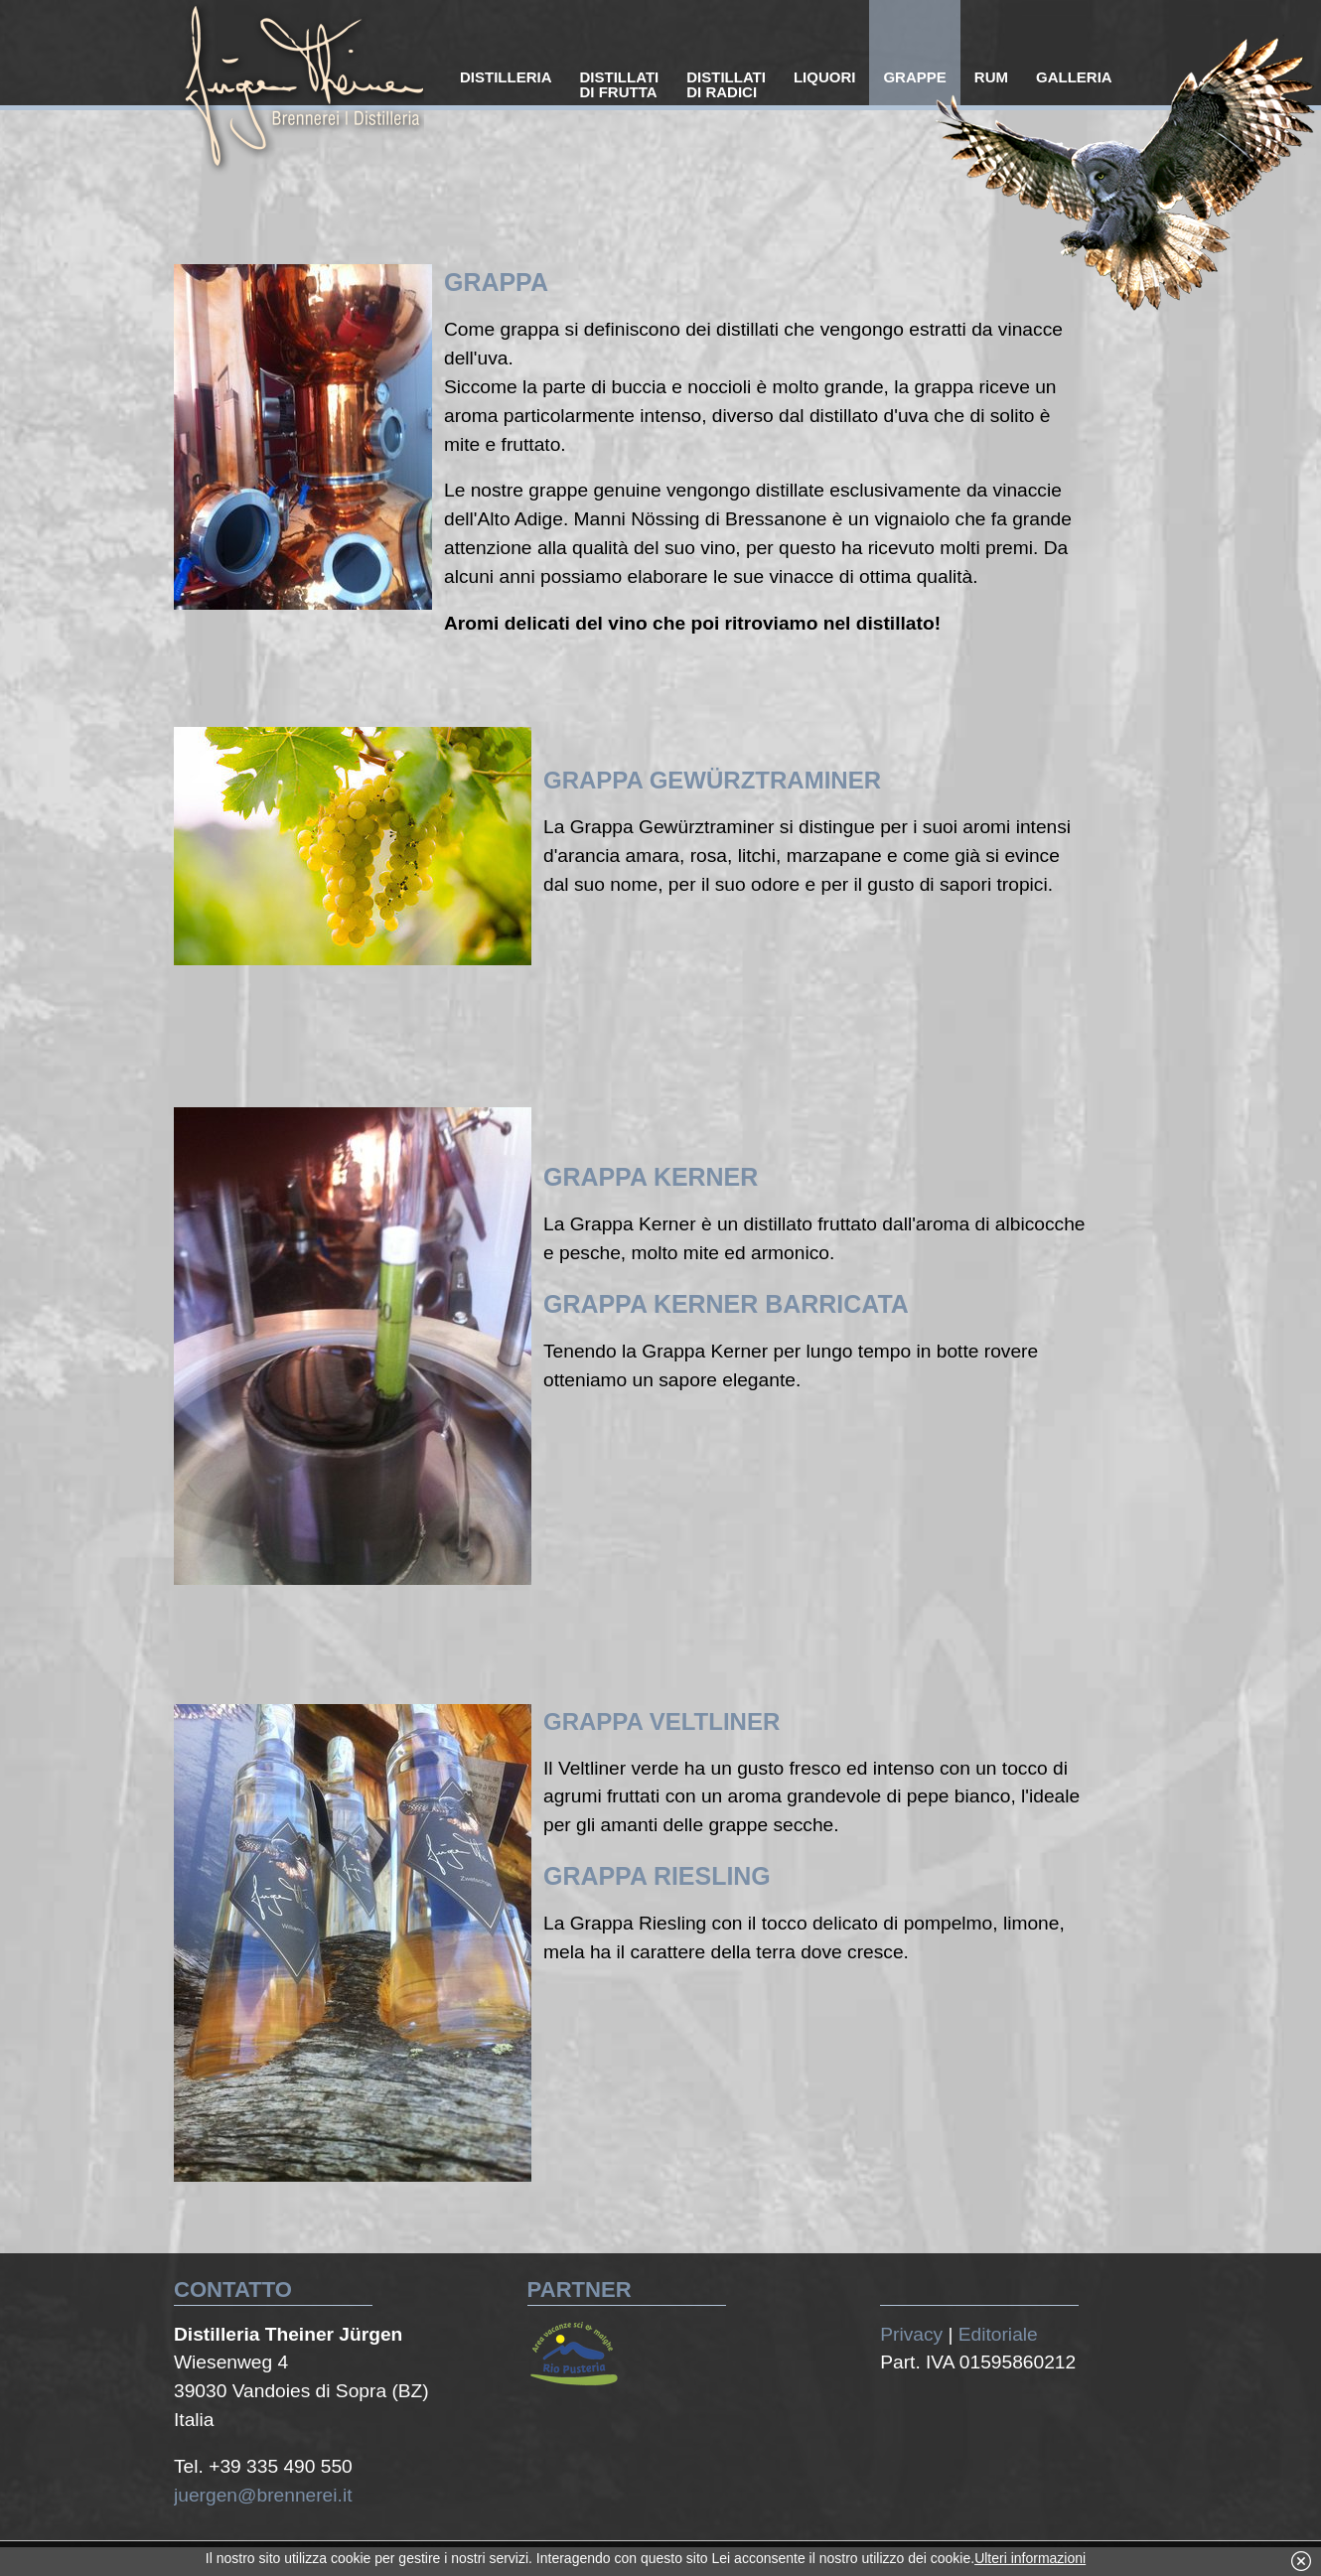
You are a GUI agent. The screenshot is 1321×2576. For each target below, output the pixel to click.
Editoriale (998, 2334)
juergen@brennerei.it (263, 2495)
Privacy (911, 2334)
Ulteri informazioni (1030, 2558)
